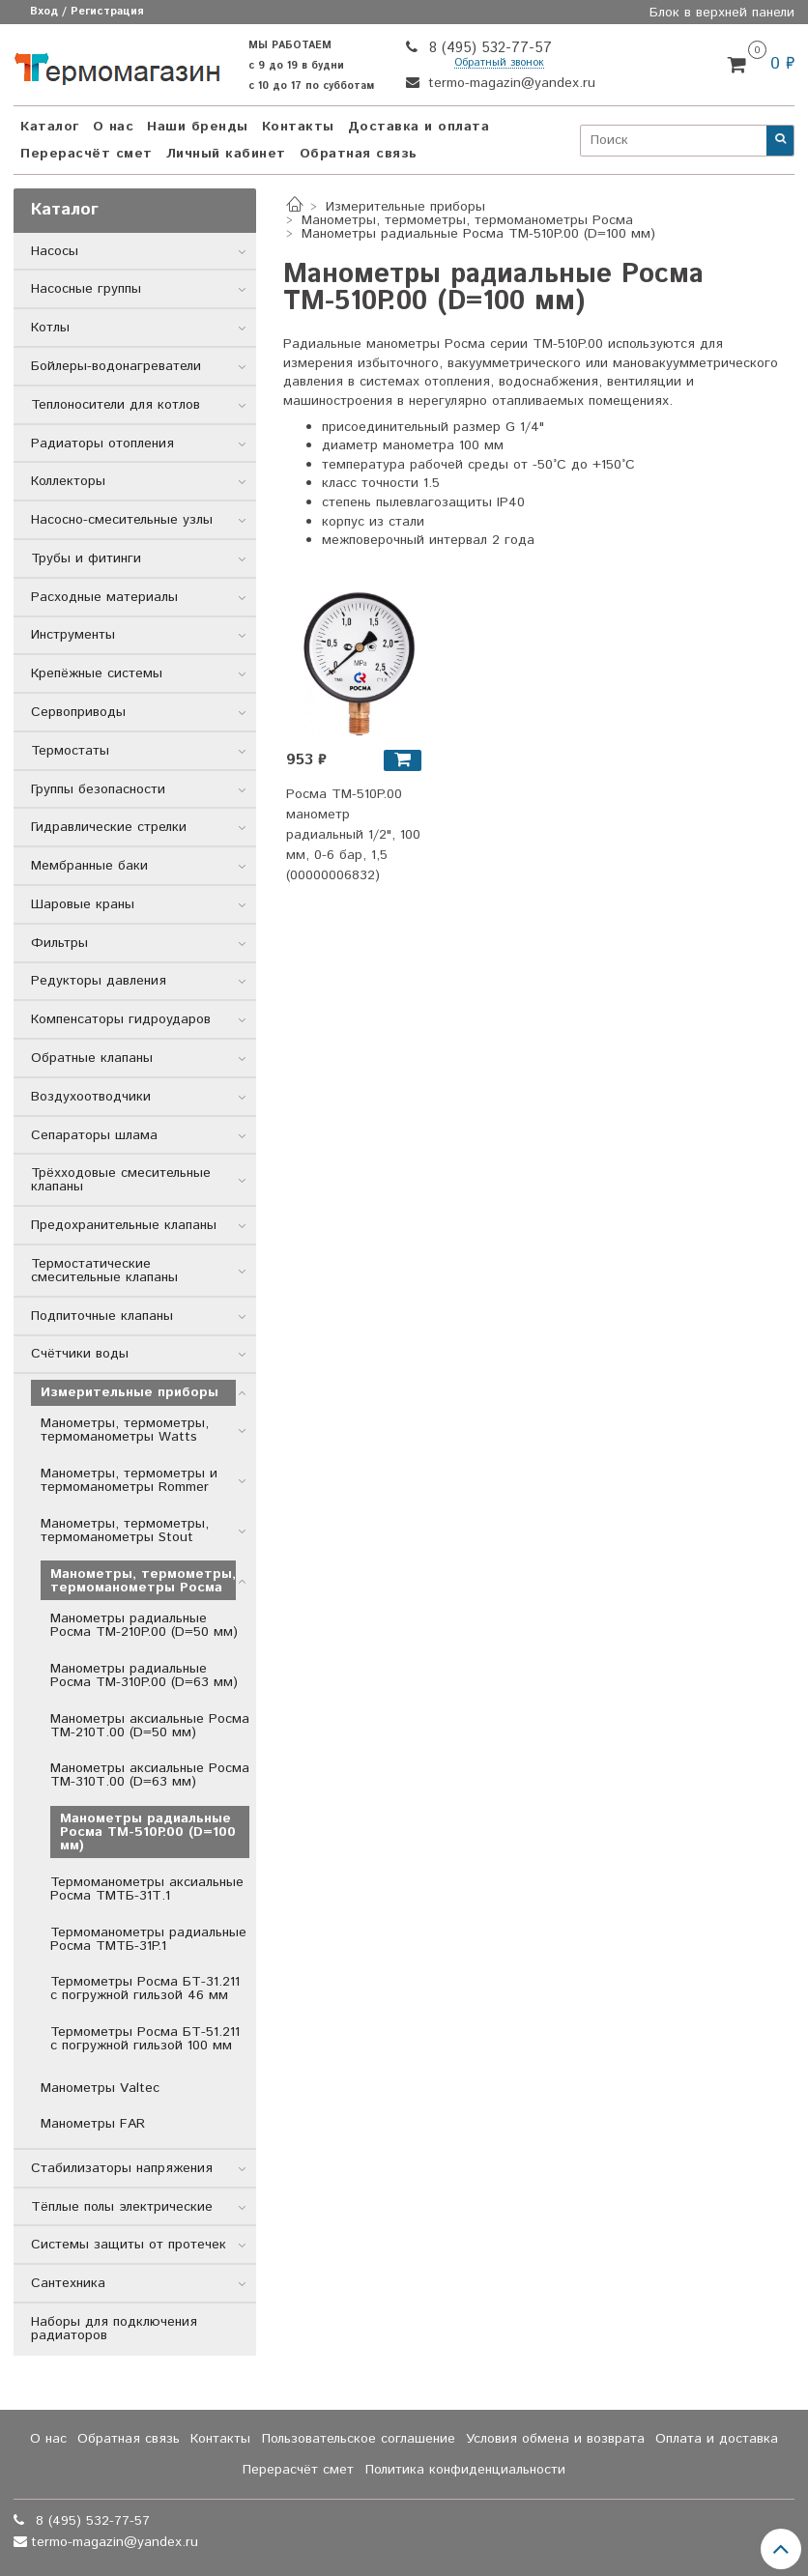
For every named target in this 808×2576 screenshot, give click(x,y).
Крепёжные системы (96, 673)
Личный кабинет (226, 153)
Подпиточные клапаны (102, 1316)
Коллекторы (68, 481)
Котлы (50, 327)
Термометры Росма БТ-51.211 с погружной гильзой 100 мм (145, 2038)
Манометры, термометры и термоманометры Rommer (129, 1480)
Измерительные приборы (405, 206)
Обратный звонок (499, 63)
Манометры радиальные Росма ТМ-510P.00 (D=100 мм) (148, 1832)
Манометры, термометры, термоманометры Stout (125, 1530)
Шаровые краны (82, 904)
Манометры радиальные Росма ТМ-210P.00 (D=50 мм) (144, 1625)
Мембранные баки (89, 865)
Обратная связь (359, 153)
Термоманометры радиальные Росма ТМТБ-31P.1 (148, 1939)
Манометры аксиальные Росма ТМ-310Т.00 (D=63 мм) (149, 1775)
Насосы (54, 251)
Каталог (49, 126)
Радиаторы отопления (102, 443)
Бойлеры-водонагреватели (116, 366)
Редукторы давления (98, 980)
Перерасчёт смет (86, 153)
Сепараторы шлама (94, 1135)
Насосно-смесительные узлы (122, 520)
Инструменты (73, 634)
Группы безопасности (98, 789)
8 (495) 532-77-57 (488, 48)
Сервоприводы (78, 712)
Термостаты (70, 750)
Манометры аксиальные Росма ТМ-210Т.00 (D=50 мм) (149, 1725)
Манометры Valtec (100, 2088)
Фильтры (59, 943)
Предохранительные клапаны (123, 1225)
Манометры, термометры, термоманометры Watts (125, 1430)
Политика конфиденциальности (465, 2469)
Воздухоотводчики (91, 1096)
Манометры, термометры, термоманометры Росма (467, 220)
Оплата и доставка (716, 2438)
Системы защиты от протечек (128, 2244)
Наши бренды (197, 126)
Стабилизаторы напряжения (122, 2168)
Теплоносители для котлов (115, 405)
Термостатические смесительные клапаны (104, 1270)
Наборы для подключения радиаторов (114, 2328)
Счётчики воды (80, 1353)
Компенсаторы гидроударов (121, 1019)
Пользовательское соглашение (358, 2438)
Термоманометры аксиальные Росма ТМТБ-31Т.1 (147, 1889)
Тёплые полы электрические (122, 2207)
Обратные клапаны (92, 1058)
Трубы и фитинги (86, 558)
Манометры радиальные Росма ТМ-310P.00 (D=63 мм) (144, 1675)
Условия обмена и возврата (555, 2438)
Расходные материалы (104, 597)
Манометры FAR (93, 2123)
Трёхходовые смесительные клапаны (121, 1179)
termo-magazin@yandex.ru (509, 83)
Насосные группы (86, 289)
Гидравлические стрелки (109, 827)
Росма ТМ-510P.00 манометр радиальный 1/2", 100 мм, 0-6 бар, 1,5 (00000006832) (353, 835)
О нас (113, 126)
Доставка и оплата (419, 126)
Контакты (298, 126)
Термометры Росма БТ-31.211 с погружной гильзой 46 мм (145, 1988)
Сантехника (68, 2283)
